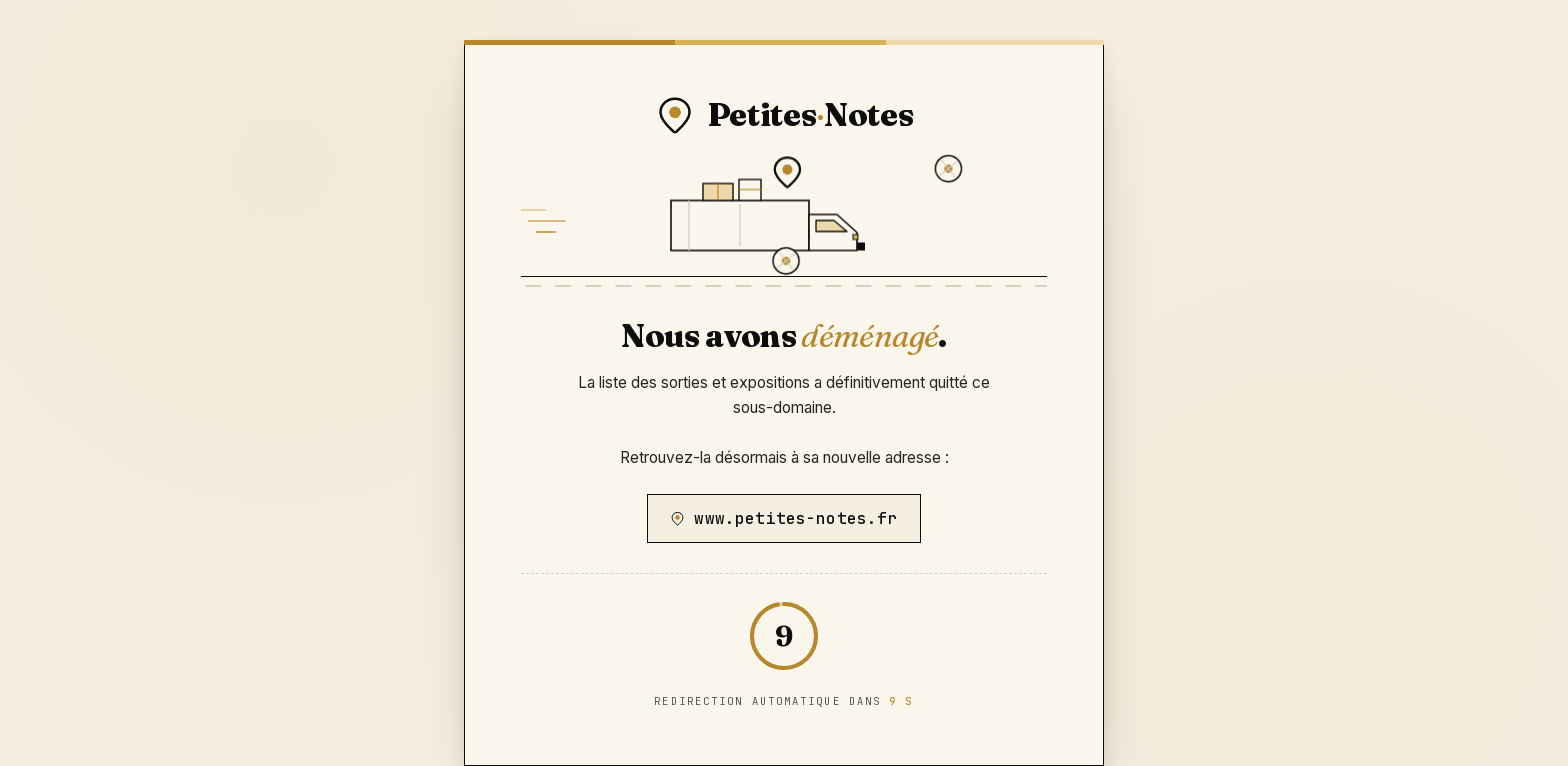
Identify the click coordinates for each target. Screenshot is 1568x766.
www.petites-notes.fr (783, 518)
